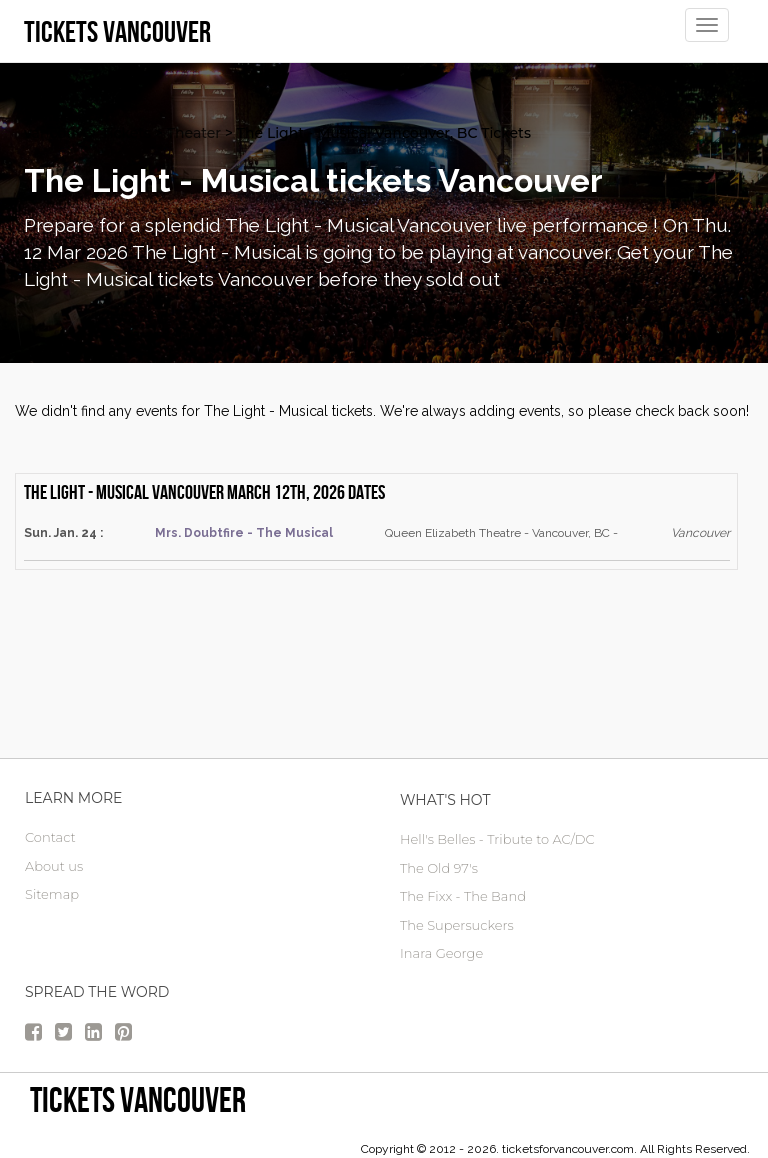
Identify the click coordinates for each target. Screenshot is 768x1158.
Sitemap (52, 894)
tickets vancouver (138, 1099)
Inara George (441, 953)
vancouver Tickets (87, 133)
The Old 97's (439, 868)
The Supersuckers (457, 925)
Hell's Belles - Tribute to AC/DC (497, 839)
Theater (194, 133)
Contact (50, 837)
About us (54, 866)
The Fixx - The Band (463, 896)
